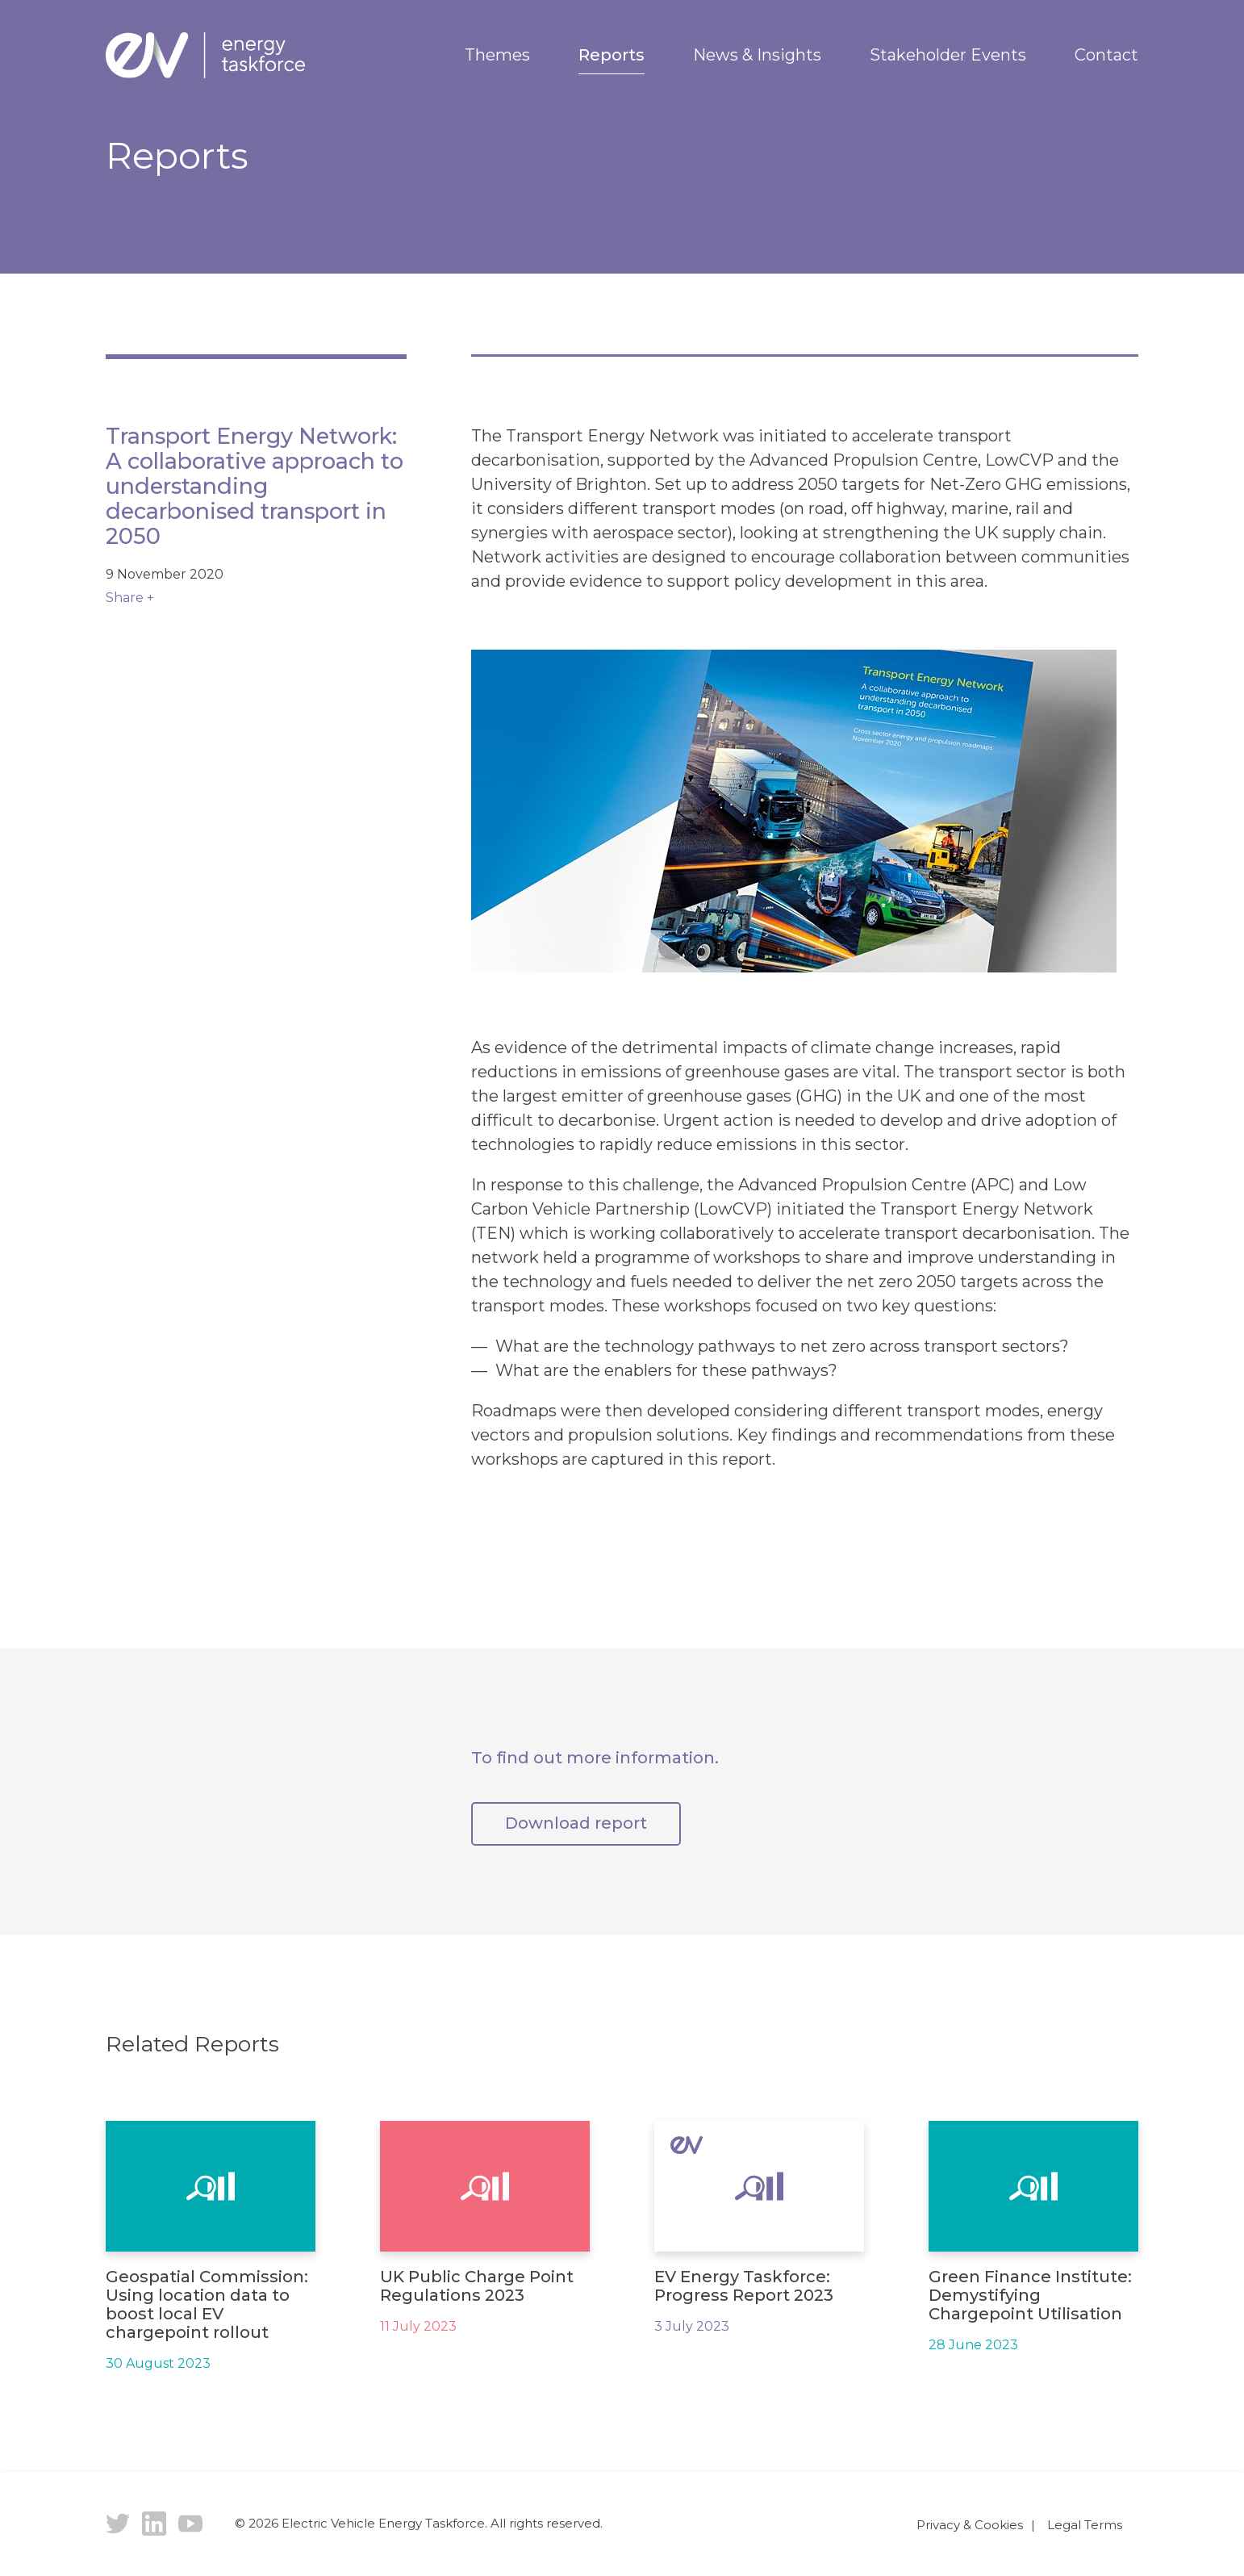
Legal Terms (1084, 2524)
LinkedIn (154, 2523)
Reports (611, 55)
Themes (497, 55)
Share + (130, 597)
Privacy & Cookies (969, 2524)
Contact (1106, 55)
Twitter (118, 2523)
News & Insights (757, 55)
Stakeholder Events (948, 55)
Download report (576, 1823)
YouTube (190, 2523)
